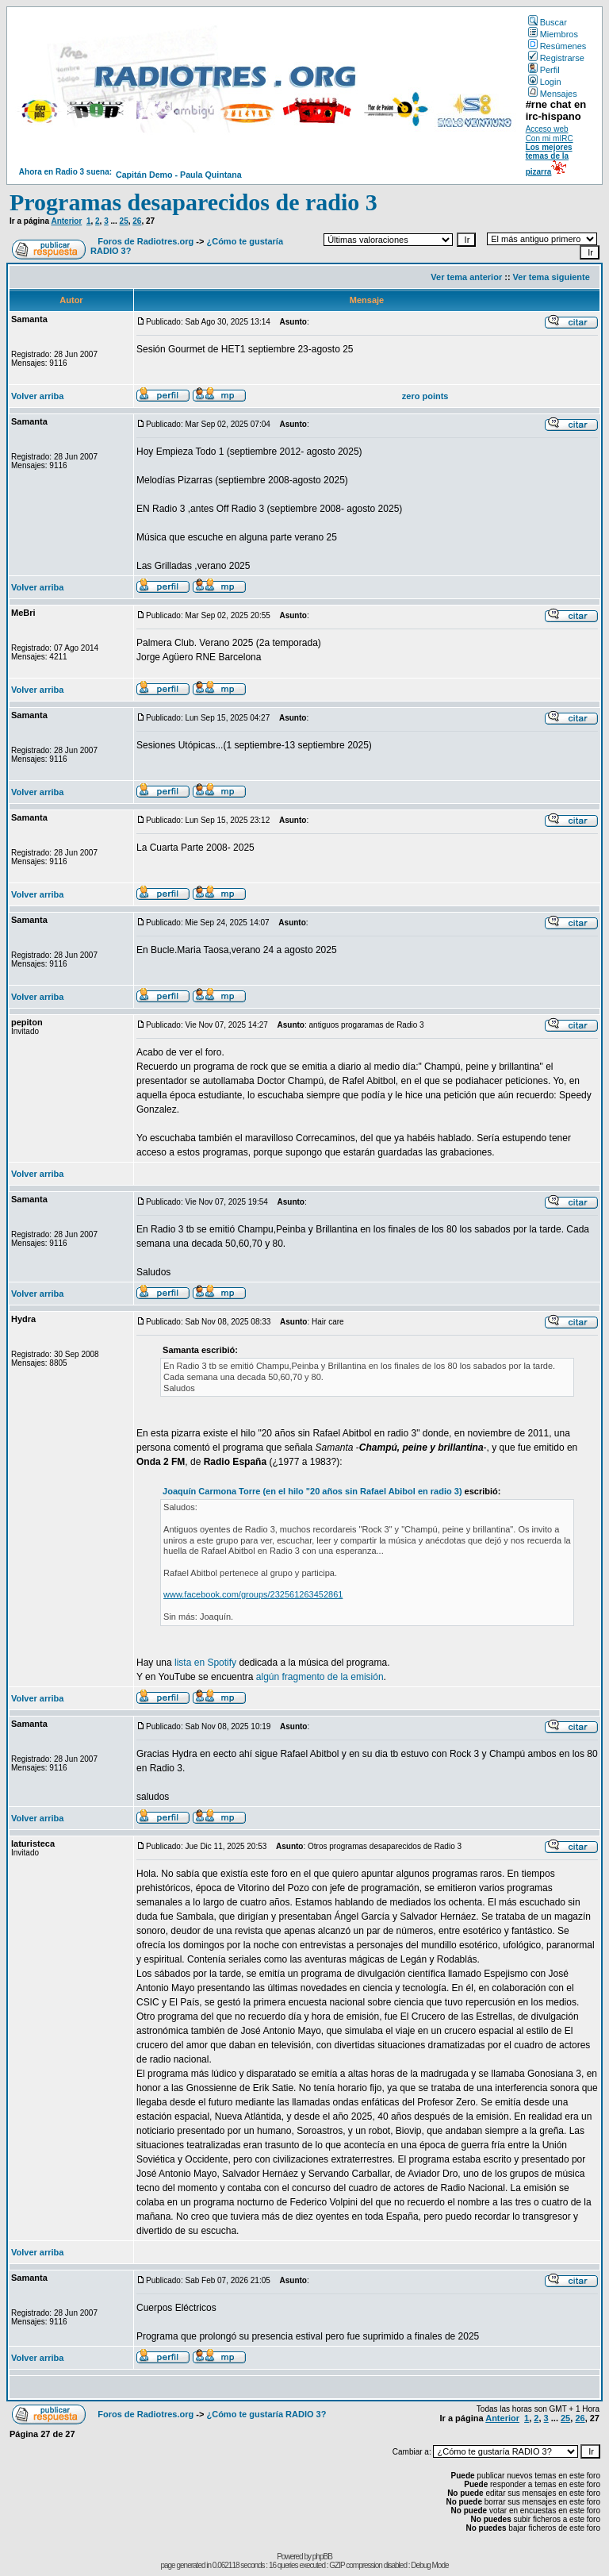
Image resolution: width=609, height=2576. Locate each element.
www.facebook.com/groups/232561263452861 (253, 1594)
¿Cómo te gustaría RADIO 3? (266, 2414)
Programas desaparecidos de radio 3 (193, 202)
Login (544, 82)
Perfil (544, 70)
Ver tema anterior (466, 277)
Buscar (547, 22)
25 (124, 221)
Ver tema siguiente (551, 277)
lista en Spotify (205, 1662)
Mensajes (552, 93)
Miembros (553, 34)
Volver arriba (37, 396)
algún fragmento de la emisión (320, 1676)
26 (136, 221)
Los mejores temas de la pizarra (549, 159)
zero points (425, 396)
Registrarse (556, 58)
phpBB (322, 2556)
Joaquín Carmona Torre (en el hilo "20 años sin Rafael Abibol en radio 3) (312, 1491)
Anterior (66, 221)
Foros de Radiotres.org (145, 241)
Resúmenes (557, 46)
